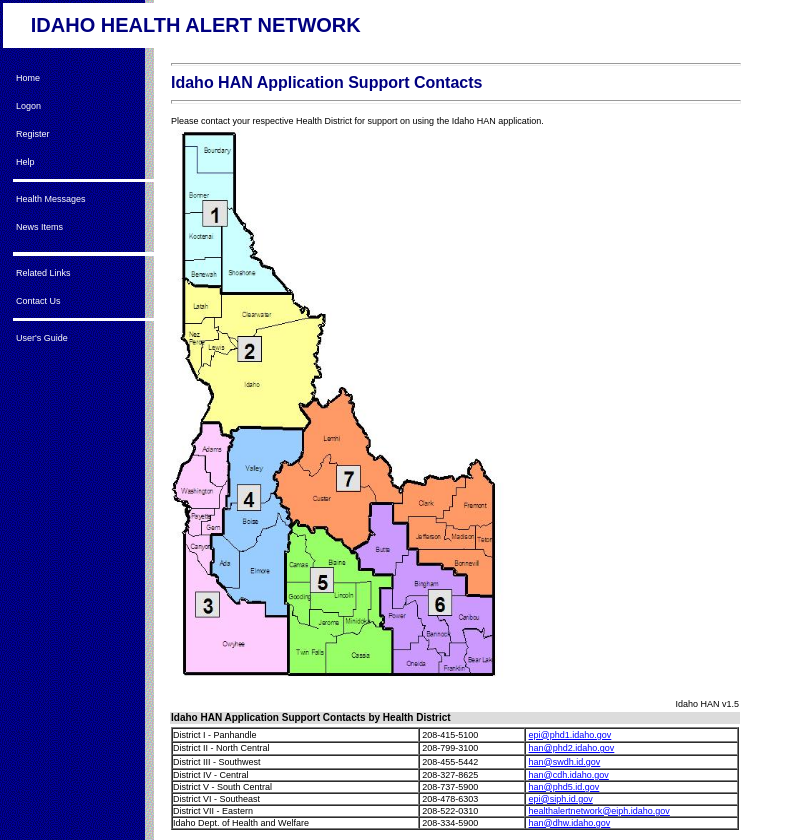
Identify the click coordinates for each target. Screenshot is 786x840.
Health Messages (51, 199)
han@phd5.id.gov (564, 787)
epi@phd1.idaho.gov (570, 735)
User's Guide (42, 338)
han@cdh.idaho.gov (569, 775)
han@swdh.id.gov (565, 762)
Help (25, 162)
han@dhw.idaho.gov (570, 823)
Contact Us (38, 301)
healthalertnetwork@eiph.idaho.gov (599, 811)
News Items (39, 227)
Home (28, 78)
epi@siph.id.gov (561, 799)
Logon (28, 106)
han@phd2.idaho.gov (572, 748)
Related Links (43, 273)
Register (33, 134)
